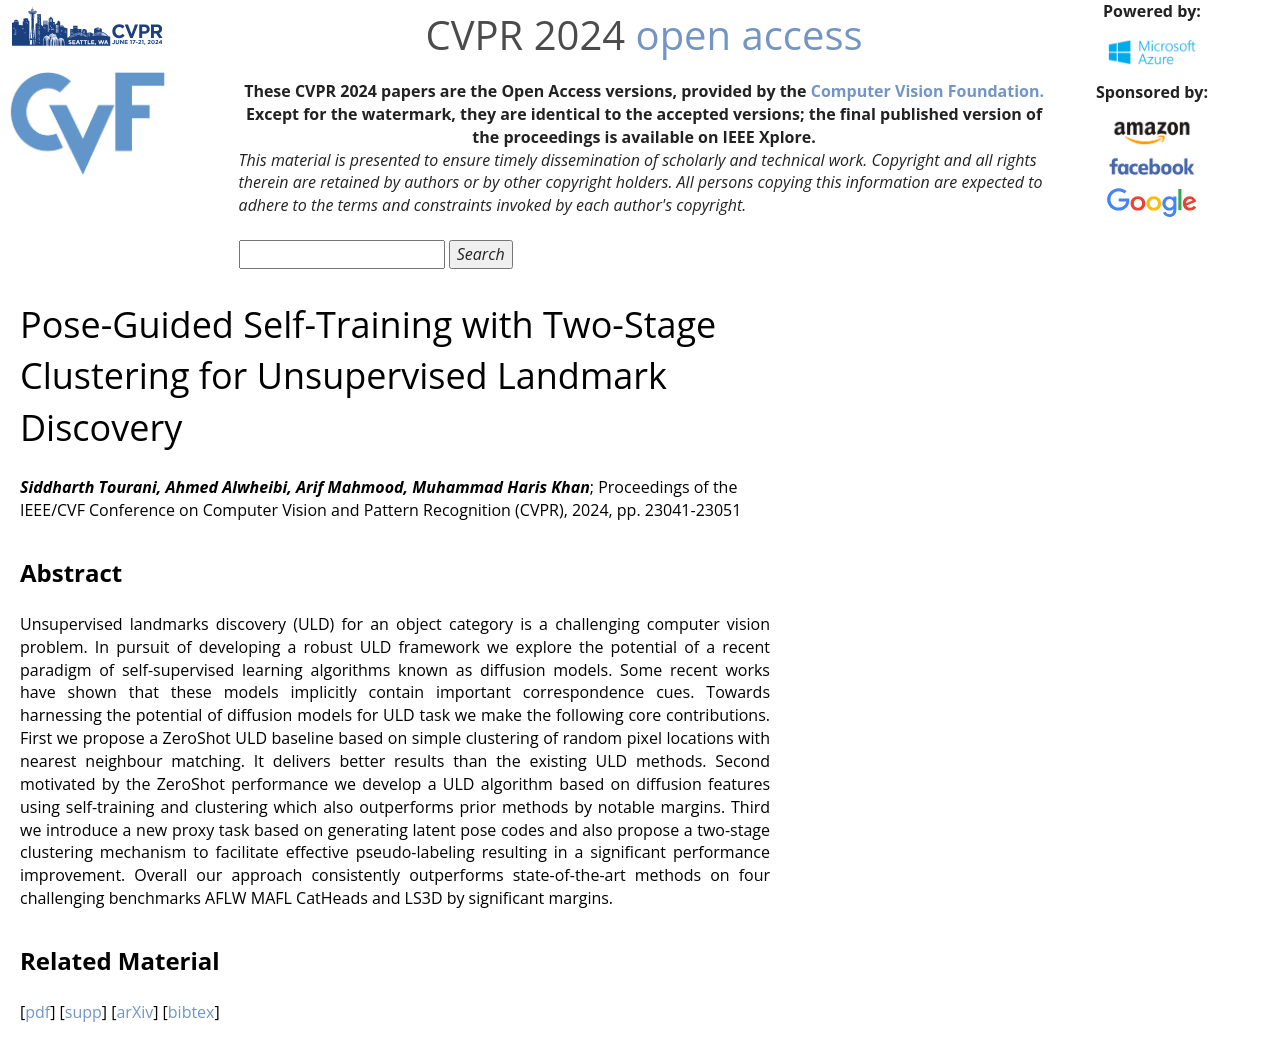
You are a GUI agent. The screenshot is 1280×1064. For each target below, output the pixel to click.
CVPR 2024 (526, 34)
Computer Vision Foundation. (927, 91)
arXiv (134, 1012)
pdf (37, 1012)
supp (83, 1012)
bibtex (191, 1012)
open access (749, 34)
